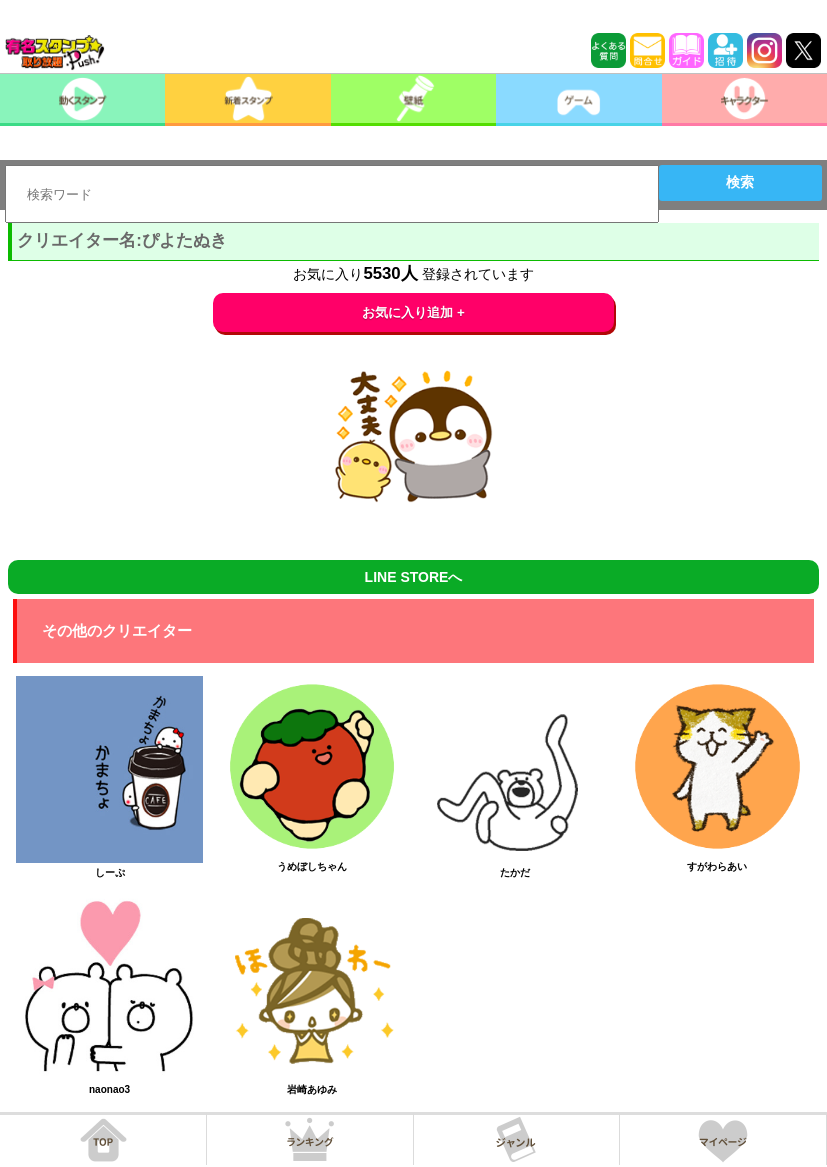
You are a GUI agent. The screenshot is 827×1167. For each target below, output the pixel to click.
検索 (740, 182)
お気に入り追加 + (413, 312)
